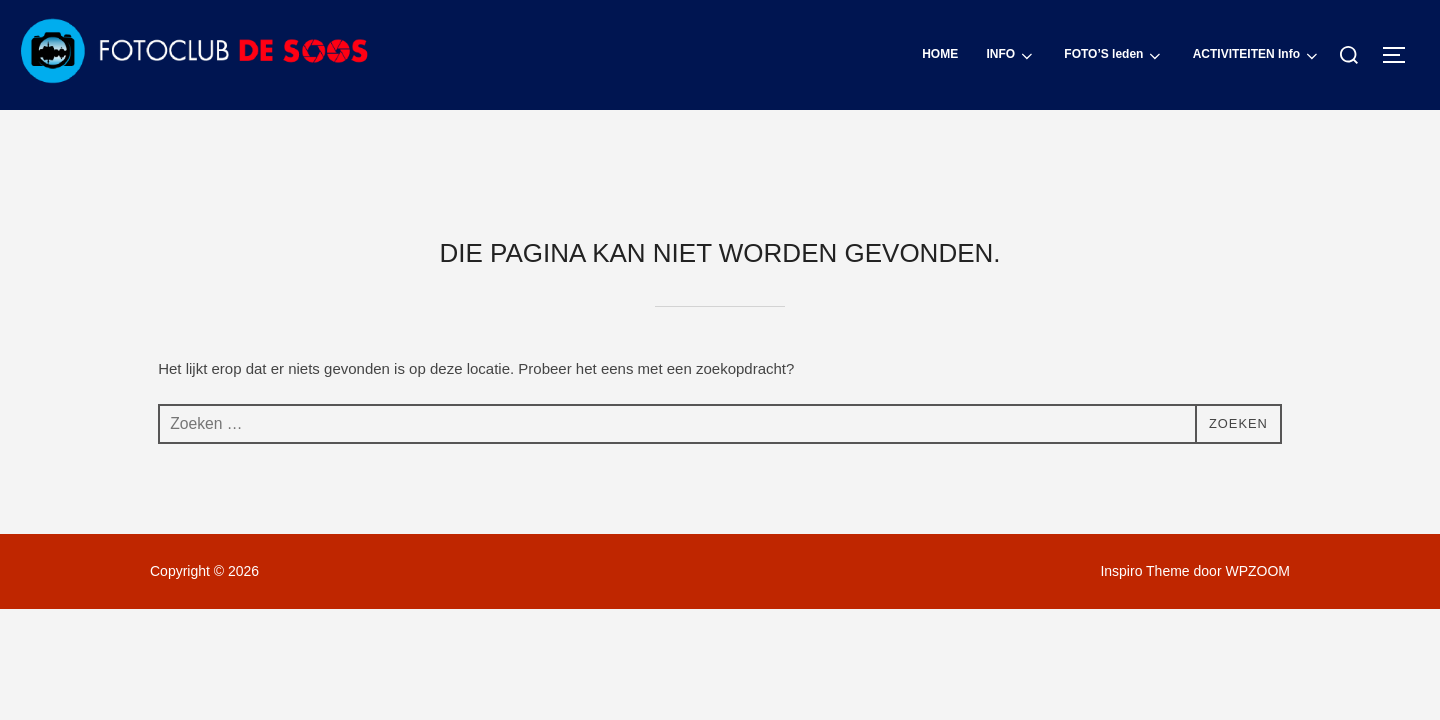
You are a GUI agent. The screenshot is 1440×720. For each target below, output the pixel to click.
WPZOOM (1257, 486)
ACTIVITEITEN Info (1257, 56)
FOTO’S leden (1114, 56)
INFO (1012, 56)
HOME (941, 54)
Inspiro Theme (1144, 486)
